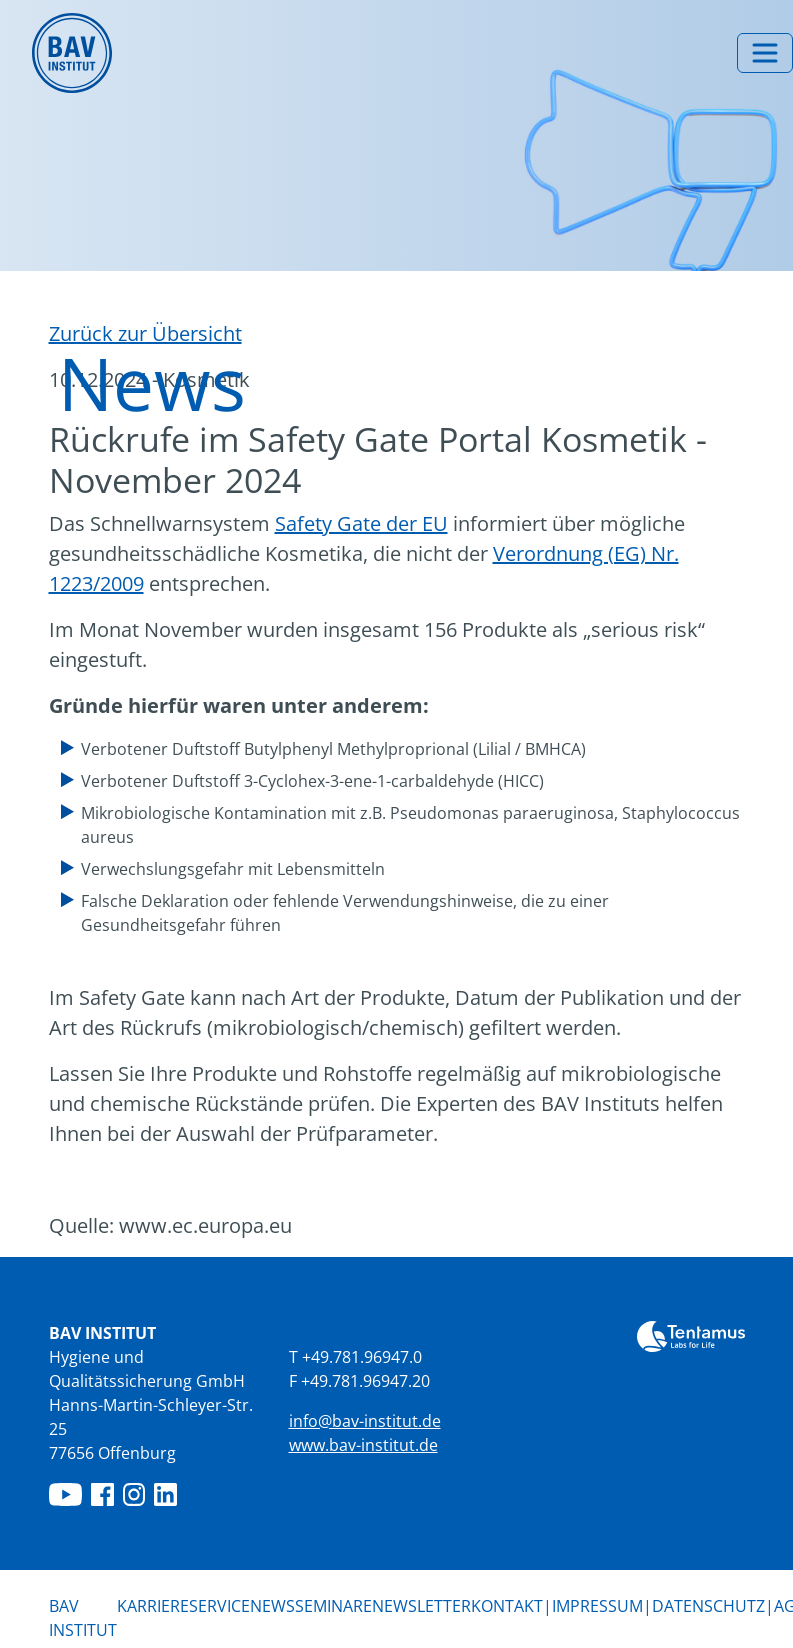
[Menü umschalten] (765, 53)
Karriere (153, 1606)
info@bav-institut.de (365, 1421)
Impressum (597, 1606)
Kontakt (507, 1606)
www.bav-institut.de (363, 1445)
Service (219, 1606)
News (272, 1605)
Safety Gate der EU (361, 523)
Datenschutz (708, 1606)
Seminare (333, 1606)
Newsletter (421, 1606)
